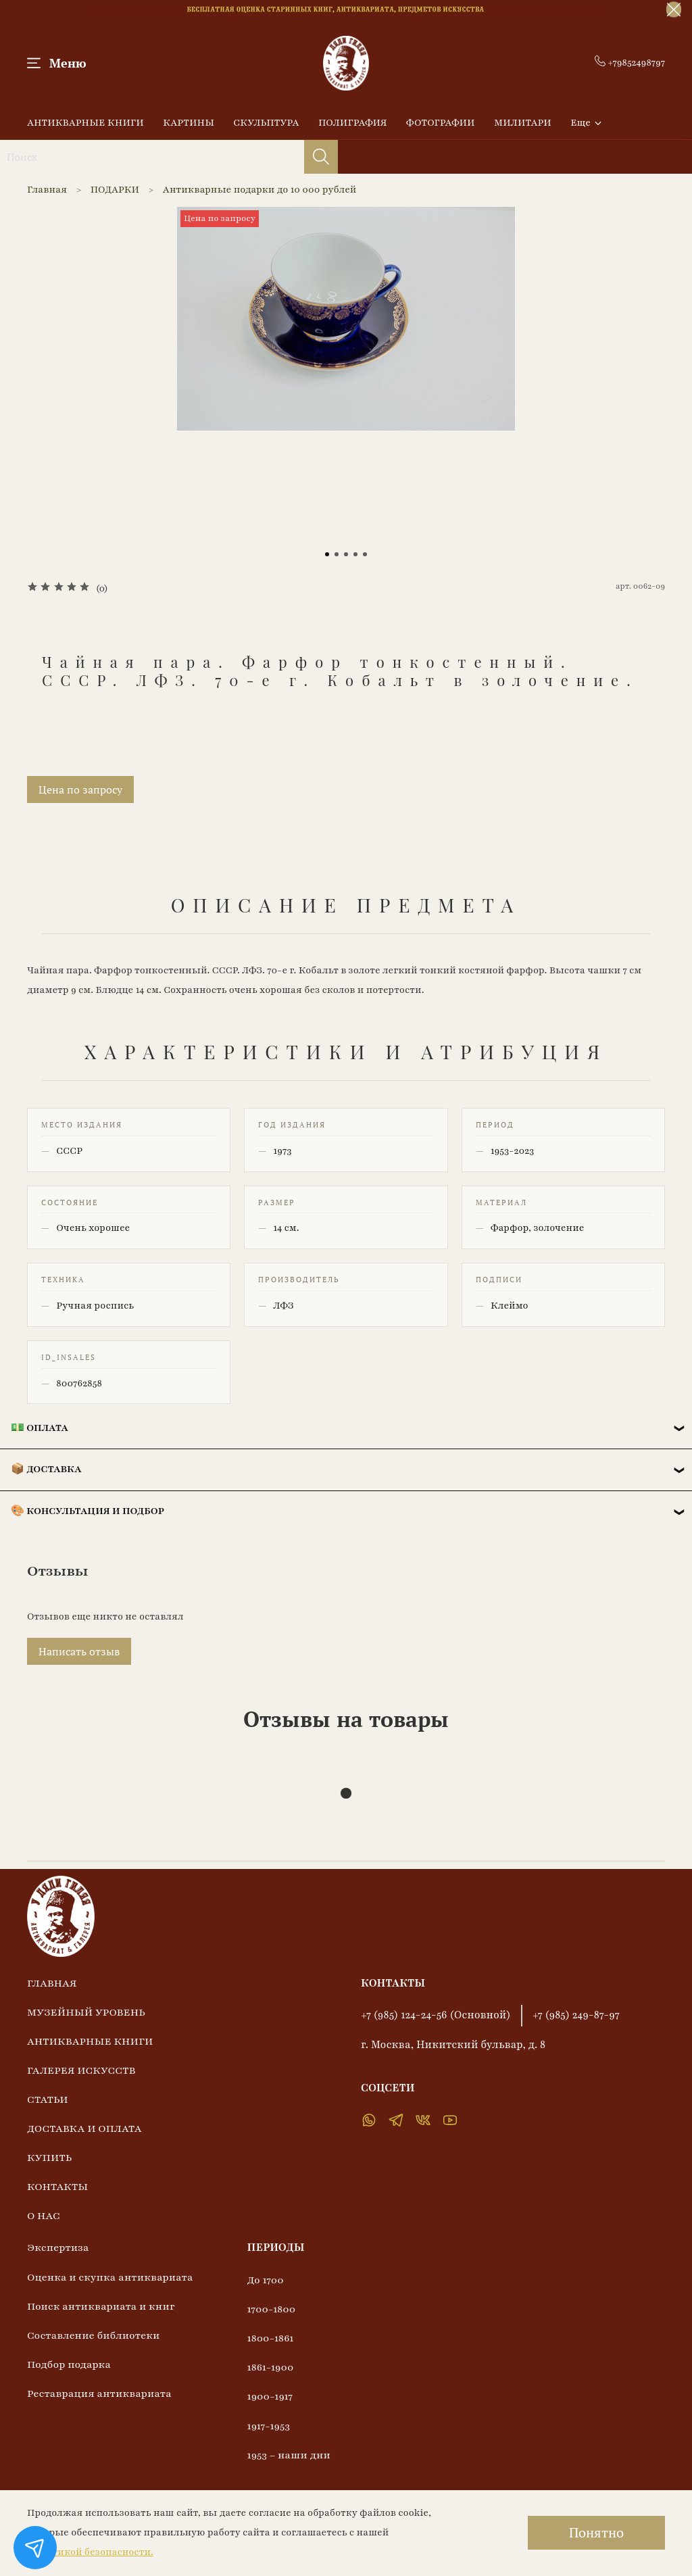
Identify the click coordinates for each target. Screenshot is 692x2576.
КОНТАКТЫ (57, 2186)
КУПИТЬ (49, 2157)
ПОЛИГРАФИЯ (352, 122)
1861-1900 (270, 2367)
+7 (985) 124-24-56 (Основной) (436, 2015)
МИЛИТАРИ (522, 122)
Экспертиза (58, 2247)
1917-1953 (268, 2426)
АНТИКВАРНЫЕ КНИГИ (85, 122)
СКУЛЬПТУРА (266, 122)
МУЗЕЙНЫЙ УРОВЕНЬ (86, 2012)
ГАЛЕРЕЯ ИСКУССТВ (81, 2070)
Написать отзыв (79, 1651)
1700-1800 (271, 2309)
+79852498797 (630, 62)
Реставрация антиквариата (99, 2393)
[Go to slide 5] (365, 554)
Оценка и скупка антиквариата (110, 2277)
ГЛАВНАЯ (52, 1983)
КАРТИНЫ (188, 122)
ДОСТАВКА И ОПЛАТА (84, 2128)
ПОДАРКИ (115, 189)
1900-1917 (270, 2396)
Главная (47, 189)
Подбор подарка (69, 2364)
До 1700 (265, 2280)
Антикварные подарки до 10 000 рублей (260, 189)
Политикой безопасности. (90, 2552)
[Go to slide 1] (327, 554)
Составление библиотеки (93, 2335)
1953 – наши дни (288, 2455)
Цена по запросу (80, 789)
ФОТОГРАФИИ (440, 122)
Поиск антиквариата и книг (101, 2306)
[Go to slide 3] (346, 554)
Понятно (596, 2532)
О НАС (43, 2215)
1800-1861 (270, 2338)
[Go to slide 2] (337, 554)
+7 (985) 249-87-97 (576, 2015)
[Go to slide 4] (355, 554)
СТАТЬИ (47, 2099)
